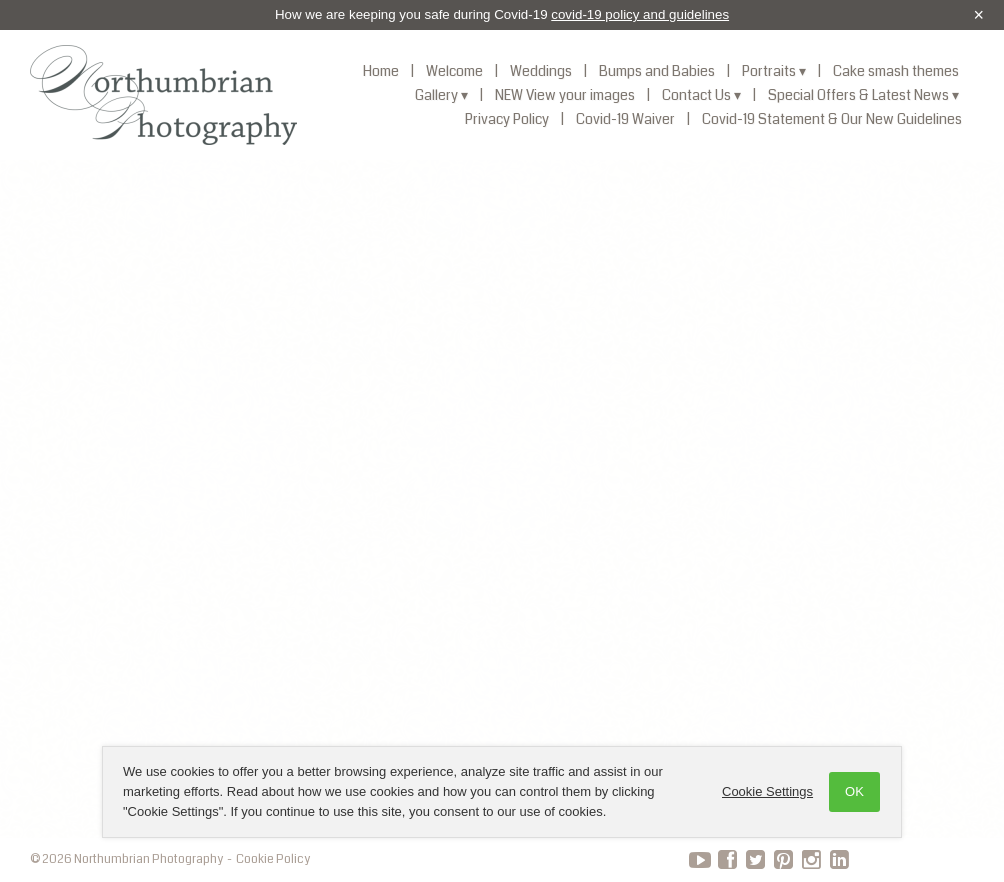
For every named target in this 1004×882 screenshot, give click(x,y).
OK (854, 791)
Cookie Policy (273, 859)
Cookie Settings (767, 791)
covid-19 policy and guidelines (640, 14)
